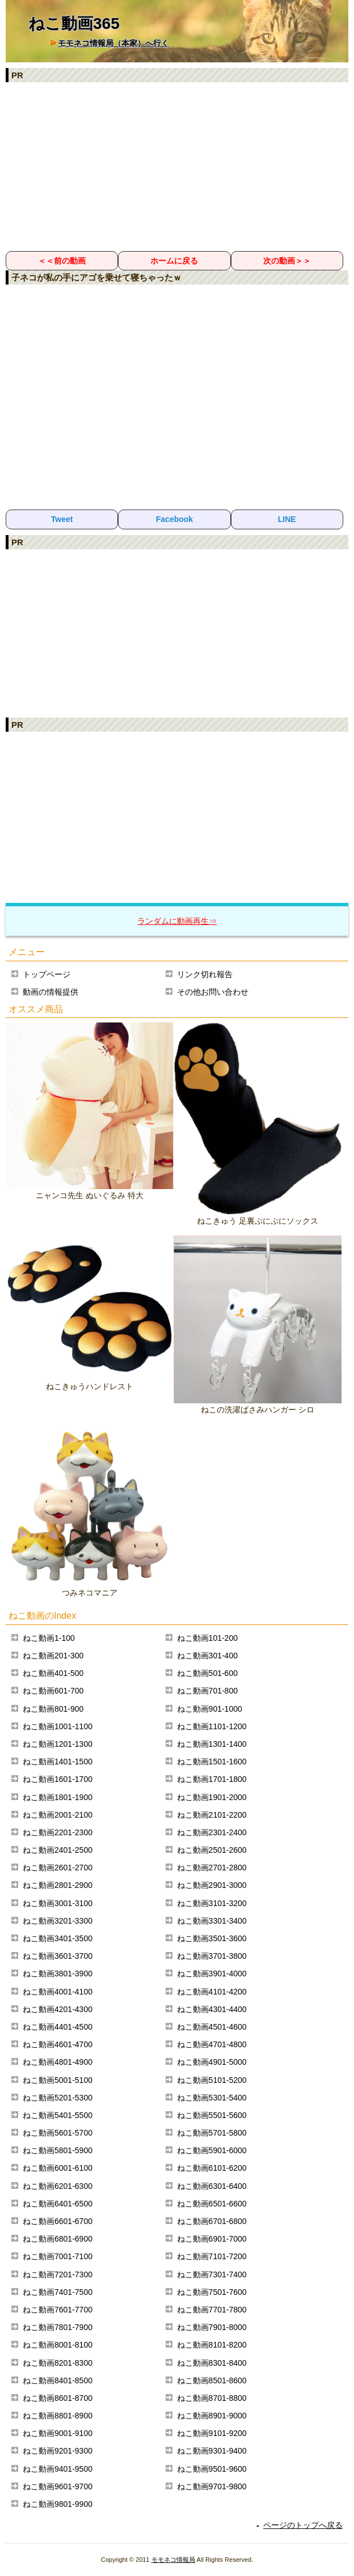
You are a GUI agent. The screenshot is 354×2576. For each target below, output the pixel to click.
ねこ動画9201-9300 (57, 2450)
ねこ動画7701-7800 (212, 2309)
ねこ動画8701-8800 (212, 2398)
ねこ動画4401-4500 (57, 2026)
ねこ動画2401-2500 (57, 1849)
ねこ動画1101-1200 (212, 1726)
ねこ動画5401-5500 (57, 2115)
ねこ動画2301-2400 (212, 1832)
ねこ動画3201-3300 (57, 1920)
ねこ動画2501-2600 (212, 1849)
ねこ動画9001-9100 (57, 2433)
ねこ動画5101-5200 (212, 2080)
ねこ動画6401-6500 (57, 2203)
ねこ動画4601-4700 (57, 2044)
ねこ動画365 (74, 23)
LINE (287, 519)
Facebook (174, 519)
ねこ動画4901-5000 (212, 2061)
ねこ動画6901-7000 (212, 2238)
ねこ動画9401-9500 (57, 2468)
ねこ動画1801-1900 (57, 1797)
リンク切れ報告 (205, 974)
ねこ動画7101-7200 (212, 2256)
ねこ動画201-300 (53, 1655)
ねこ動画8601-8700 (57, 2398)
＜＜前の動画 (62, 260)
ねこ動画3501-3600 (212, 1938)
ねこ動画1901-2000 (212, 1797)
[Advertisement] (177, 166)
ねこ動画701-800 (207, 1690)
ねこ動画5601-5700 (57, 2132)
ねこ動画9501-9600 (212, 2468)
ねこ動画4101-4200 (212, 1991)
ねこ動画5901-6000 (212, 2150)
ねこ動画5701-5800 (212, 2132)
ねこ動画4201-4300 (57, 2009)
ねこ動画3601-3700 (57, 1955)
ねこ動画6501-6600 (212, 2203)
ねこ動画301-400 (207, 1655)
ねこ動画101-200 (207, 1638)
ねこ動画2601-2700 (57, 1867)
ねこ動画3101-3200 (212, 1903)
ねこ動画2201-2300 (57, 1832)
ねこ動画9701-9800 (212, 2486)
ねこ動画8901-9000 (212, 2415)
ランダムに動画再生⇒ (177, 921)
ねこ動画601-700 (53, 1690)
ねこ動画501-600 (207, 1673)
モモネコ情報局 (173, 2559)
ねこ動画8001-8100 (57, 2344)
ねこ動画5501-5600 (212, 2115)
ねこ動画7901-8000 (212, 2327)
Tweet (62, 519)
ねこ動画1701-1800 (212, 1779)
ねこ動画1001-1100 (57, 1726)
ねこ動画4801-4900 (57, 2061)
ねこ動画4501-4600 (212, 2026)
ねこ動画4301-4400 (212, 2009)
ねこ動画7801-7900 (57, 2327)
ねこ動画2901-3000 (212, 1885)
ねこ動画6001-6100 (57, 2167)
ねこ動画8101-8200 (212, 2344)
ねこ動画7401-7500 (57, 2292)
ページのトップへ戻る (303, 2525)
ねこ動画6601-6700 (57, 2221)
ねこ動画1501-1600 (212, 1761)
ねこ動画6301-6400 (212, 2186)
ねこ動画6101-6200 (212, 2167)
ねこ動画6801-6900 (57, 2238)
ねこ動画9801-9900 (57, 2504)
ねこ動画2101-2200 (212, 1814)
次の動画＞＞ (287, 260)
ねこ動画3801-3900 (57, 1973)
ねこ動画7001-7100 (57, 2256)
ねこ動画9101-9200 (212, 2433)
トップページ (46, 974)
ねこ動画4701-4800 (212, 2044)
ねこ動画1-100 (49, 1638)
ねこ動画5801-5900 (57, 2150)
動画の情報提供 (50, 991)
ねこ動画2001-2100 (57, 1814)
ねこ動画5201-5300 (57, 2097)
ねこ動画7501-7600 (212, 2292)
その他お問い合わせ (212, 991)
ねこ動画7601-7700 (57, 2309)
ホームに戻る (174, 260)
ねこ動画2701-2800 (212, 1867)
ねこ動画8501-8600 (212, 2380)
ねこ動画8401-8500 (57, 2380)
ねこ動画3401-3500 (57, 1938)
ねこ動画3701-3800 (212, 1955)
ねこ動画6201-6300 (57, 2186)
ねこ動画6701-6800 (212, 2221)
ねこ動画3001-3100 (57, 1903)
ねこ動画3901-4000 (212, 1973)
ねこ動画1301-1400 (212, 1744)
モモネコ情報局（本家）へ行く (113, 43)
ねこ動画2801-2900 (57, 1885)
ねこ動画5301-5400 (212, 2097)
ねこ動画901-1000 (209, 1708)
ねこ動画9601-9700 (57, 2486)
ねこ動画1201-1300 (57, 1744)
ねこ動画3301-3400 (212, 1920)
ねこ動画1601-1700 (57, 1779)
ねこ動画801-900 (53, 1708)
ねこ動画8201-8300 (57, 2362)
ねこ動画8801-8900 (57, 2415)
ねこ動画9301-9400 (212, 2450)
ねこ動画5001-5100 (57, 2080)
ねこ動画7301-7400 (212, 2274)
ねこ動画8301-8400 (212, 2362)
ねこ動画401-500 (53, 1673)
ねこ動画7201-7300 (57, 2274)
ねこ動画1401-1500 (57, 1761)
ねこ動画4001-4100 (57, 1991)
